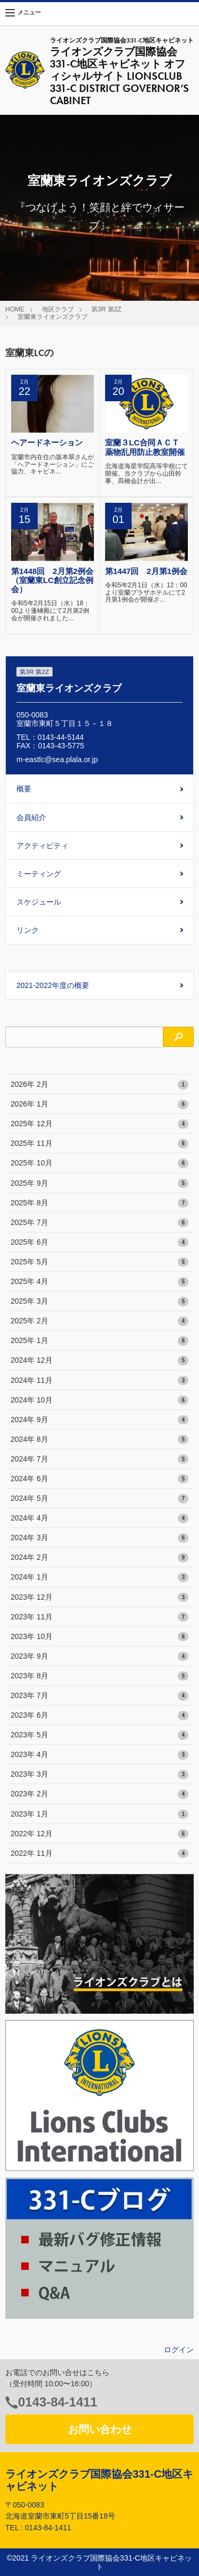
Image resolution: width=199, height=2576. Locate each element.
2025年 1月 (99, 1341)
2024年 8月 (99, 1440)
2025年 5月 (99, 1262)
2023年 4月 (99, 1755)
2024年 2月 (99, 1558)
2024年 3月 (99, 1538)
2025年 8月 (99, 1203)
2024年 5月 (99, 1499)
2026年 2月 (99, 1084)
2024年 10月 (99, 1400)
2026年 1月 (99, 1104)
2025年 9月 (99, 1183)
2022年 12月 (99, 1834)
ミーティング (38, 873)
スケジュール (38, 902)
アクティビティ (42, 845)
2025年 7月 (99, 1223)
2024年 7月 (99, 1459)
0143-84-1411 (57, 2402)
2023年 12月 (99, 1597)
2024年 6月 (99, 1479)
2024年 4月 (99, 1518)
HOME (14, 309)
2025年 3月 (99, 1301)
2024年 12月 (99, 1360)
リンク (27, 930)
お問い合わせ (100, 2429)
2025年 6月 (99, 1242)
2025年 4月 (99, 1282)
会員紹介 (31, 817)
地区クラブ (58, 309)
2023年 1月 (99, 1814)
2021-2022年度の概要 (52, 985)
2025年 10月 (99, 1163)
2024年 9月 (99, 1420)
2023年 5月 (99, 1735)
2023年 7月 (99, 1696)
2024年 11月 (99, 1381)
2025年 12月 (99, 1124)
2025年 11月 (99, 1143)
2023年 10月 (99, 1637)
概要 (23, 788)
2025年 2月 (99, 1321)
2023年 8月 (99, 1676)
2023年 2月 (99, 1794)
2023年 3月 (99, 1774)
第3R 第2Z (106, 309)
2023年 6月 (99, 1715)
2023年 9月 (99, 1656)
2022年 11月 (99, 1854)
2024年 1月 (99, 1577)
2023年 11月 (99, 1617)
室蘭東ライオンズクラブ (53, 316)
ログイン (179, 2349)
